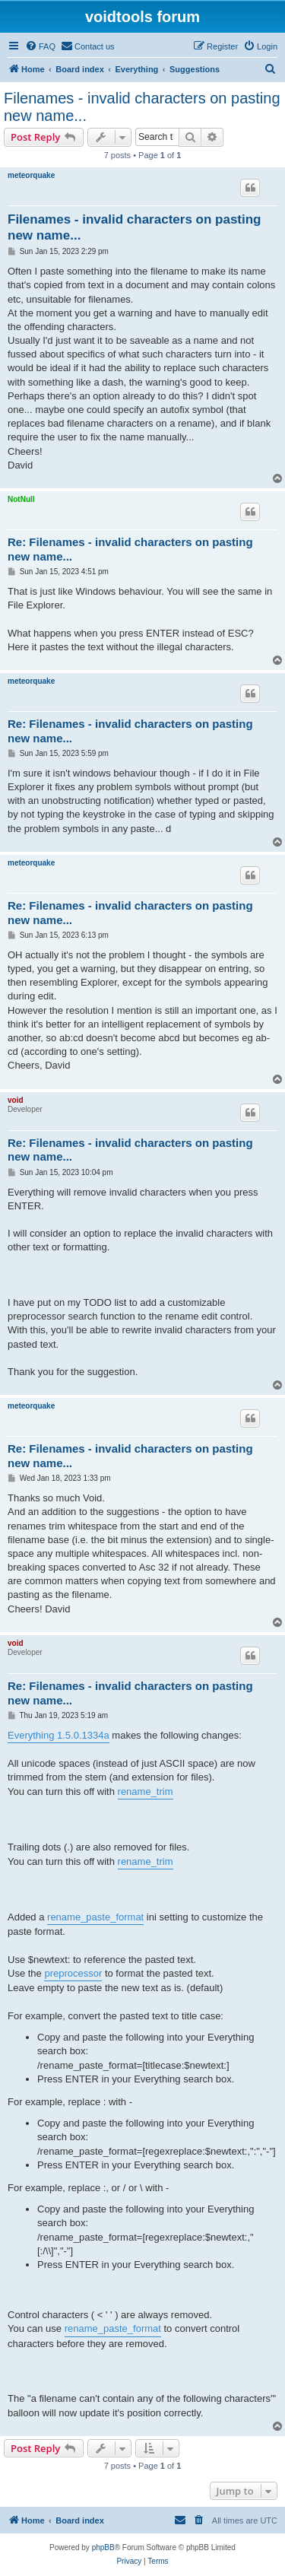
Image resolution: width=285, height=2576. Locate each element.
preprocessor (73, 1973)
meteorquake (31, 175)
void (16, 1100)
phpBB (103, 2547)
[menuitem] (40, 46)
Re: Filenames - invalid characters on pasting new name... (130, 549)
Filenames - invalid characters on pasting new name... (142, 107)
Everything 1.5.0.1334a (58, 1735)
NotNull (21, 499)
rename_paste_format (95, 1917)
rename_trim (145, 1791)
